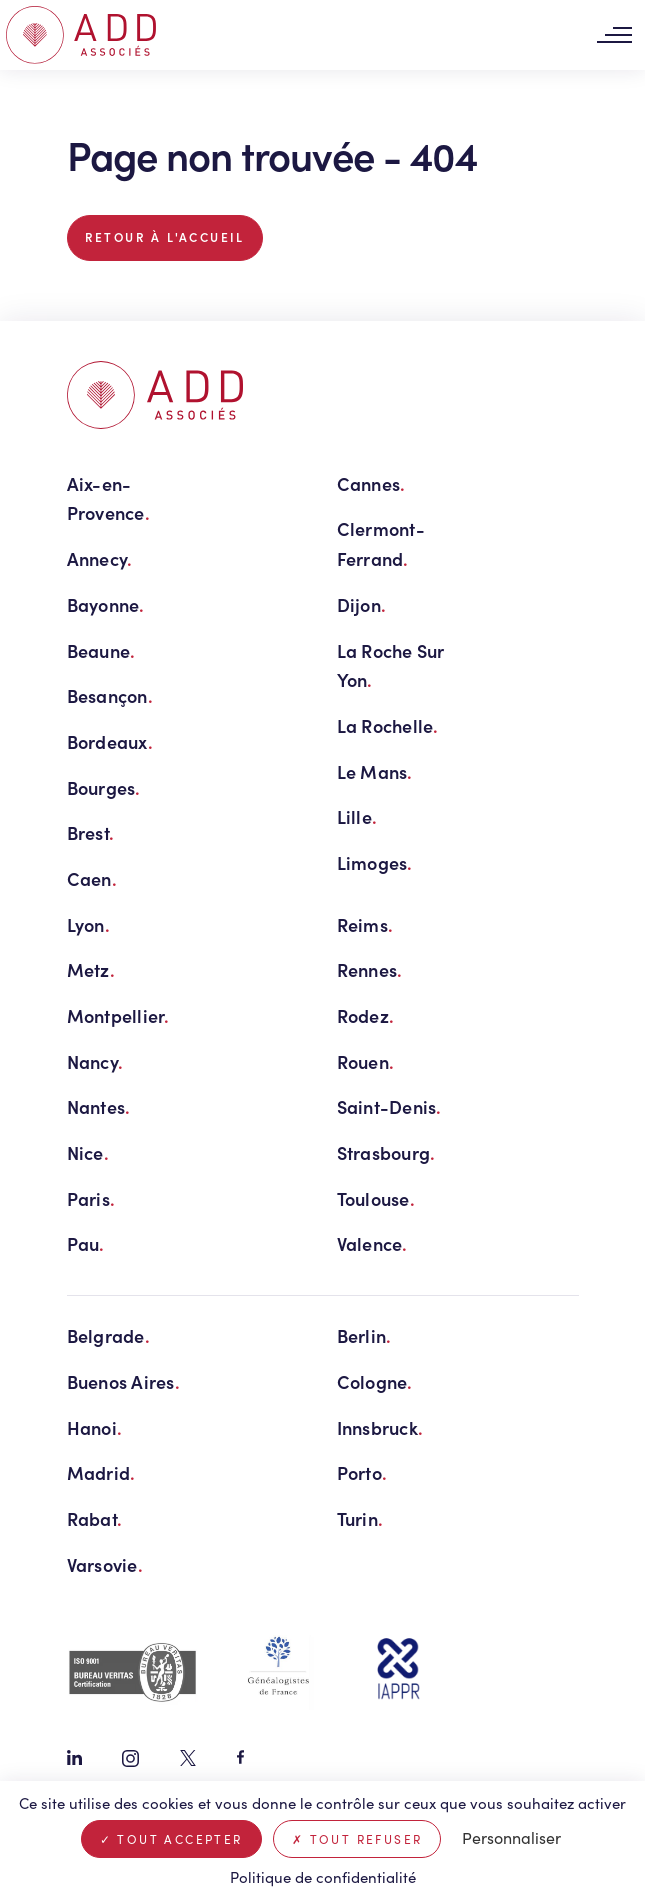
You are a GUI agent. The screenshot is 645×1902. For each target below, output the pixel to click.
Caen (92, 878)
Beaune (101, 650)
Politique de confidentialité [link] (323, 1877)
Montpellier (118, 1015)
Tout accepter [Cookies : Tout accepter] (171, 1839)
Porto (362, 1472)
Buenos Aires (124, 1381)
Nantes (99, 1106)
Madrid (101, 1472)
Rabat (95, 1518)
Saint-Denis (389, 1106)
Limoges (375, 862)
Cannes (371, 483)
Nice (88, 1152)
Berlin (364, 1335)
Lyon (88, 924)
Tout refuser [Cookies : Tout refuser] (357, 1839)
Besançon (110, 695)
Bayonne (106, 604)
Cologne (375, 1381)
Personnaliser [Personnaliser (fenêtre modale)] (511, 1837)
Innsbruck (380, 1427)
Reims (365, 924)
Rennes (370, 969)
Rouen (366, 1061)
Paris (91, 1198)
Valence (372, 1243)
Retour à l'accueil (165, 237)
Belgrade (108, 1335)
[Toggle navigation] (614, 35)
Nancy (95, 1061)
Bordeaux (110, 741)
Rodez (366, 1015)
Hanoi (95, 1427)
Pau (86, 1243)
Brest (91, 832)
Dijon (362, 604)
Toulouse (376, 1198)
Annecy (100, 558)
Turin (360, 1518)
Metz (91, 969)
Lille (357, 816)
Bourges (104, 787)
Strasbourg (386, 1152)
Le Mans (375, 771)
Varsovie (105, 1564)
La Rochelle (388, 725)
